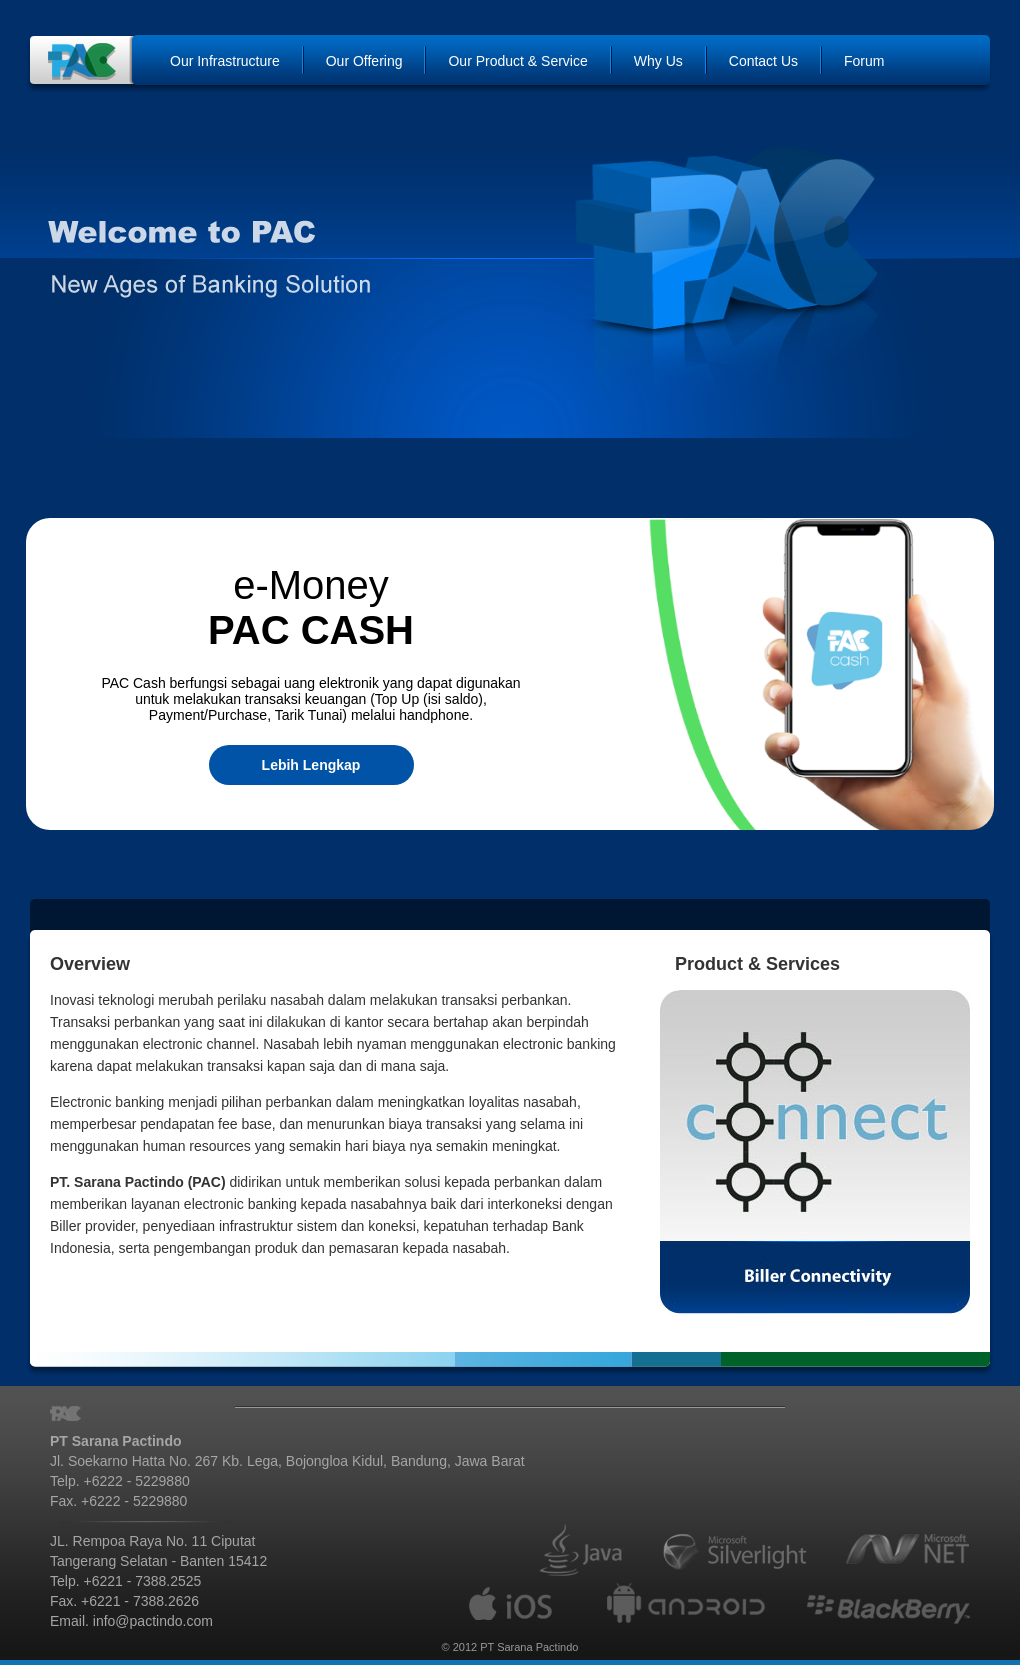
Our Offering (364, 61)
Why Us (658, 61)
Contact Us (763, 61)
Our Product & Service (517, 61)
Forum (864, 61)
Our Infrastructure (225, 61)
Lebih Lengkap (311, 765)
